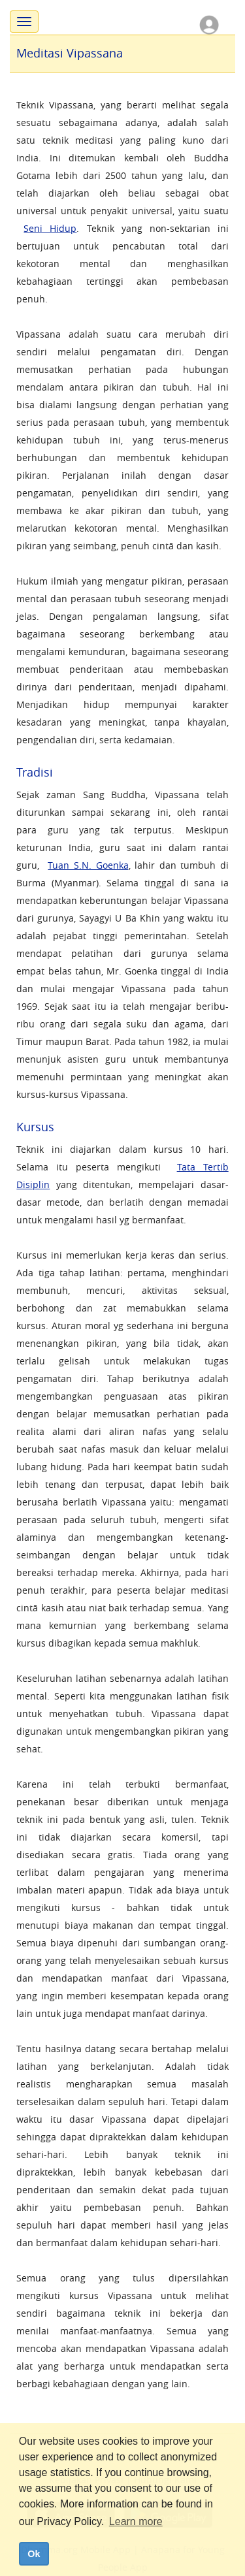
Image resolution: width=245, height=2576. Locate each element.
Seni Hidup (50, 228)
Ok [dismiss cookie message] (33, 2554)
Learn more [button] (136, 2521)
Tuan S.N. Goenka (88, 865)
